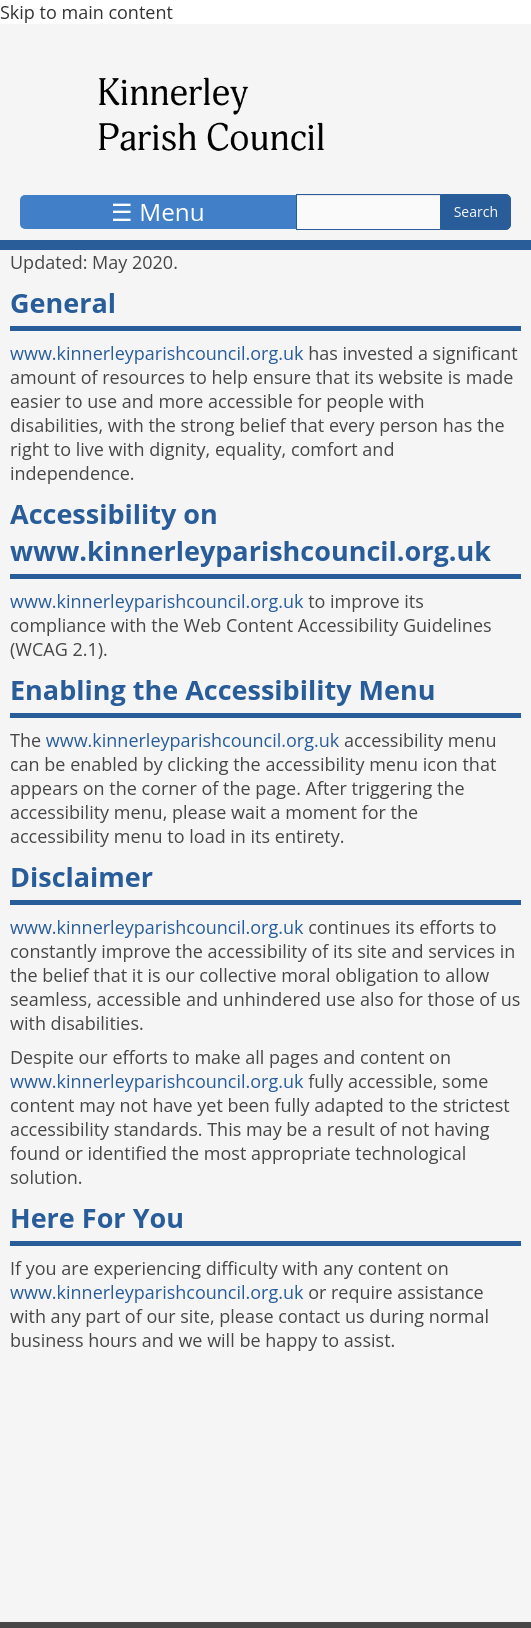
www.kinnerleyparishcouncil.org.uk (156, 353)
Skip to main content (86, 12)
